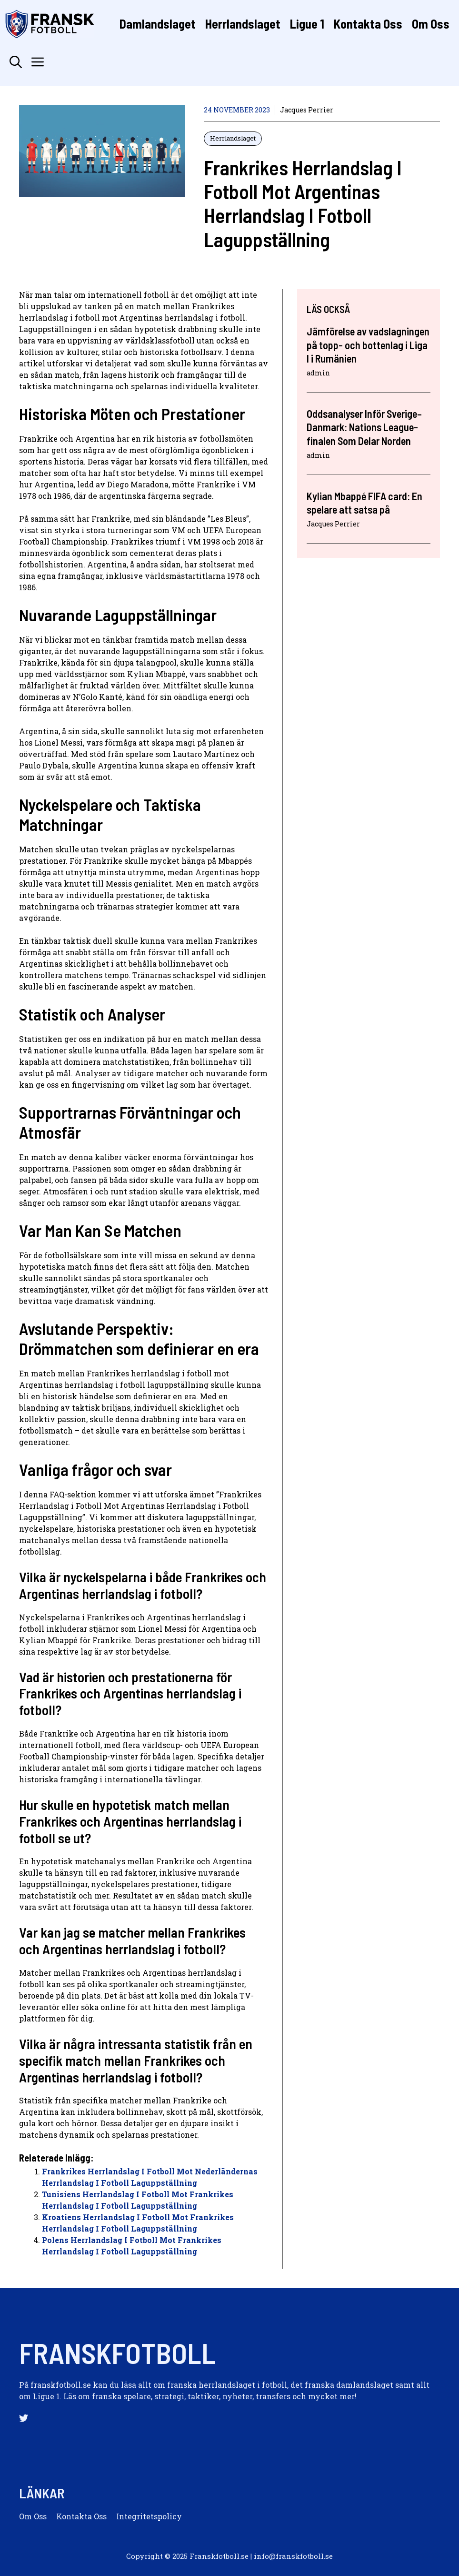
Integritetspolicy (149, 2516)
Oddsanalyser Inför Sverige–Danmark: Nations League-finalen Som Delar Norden (364, 427)
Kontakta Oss (368, 23)
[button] (16, 62)
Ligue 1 (307, 23)
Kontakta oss (81, 2516)
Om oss (33, 2516)
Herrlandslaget (242, 23)
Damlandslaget (158, 23)
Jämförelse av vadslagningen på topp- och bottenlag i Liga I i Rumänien (368, 344)
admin (318, 372)
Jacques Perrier (306, 109)
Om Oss (430, 23)
